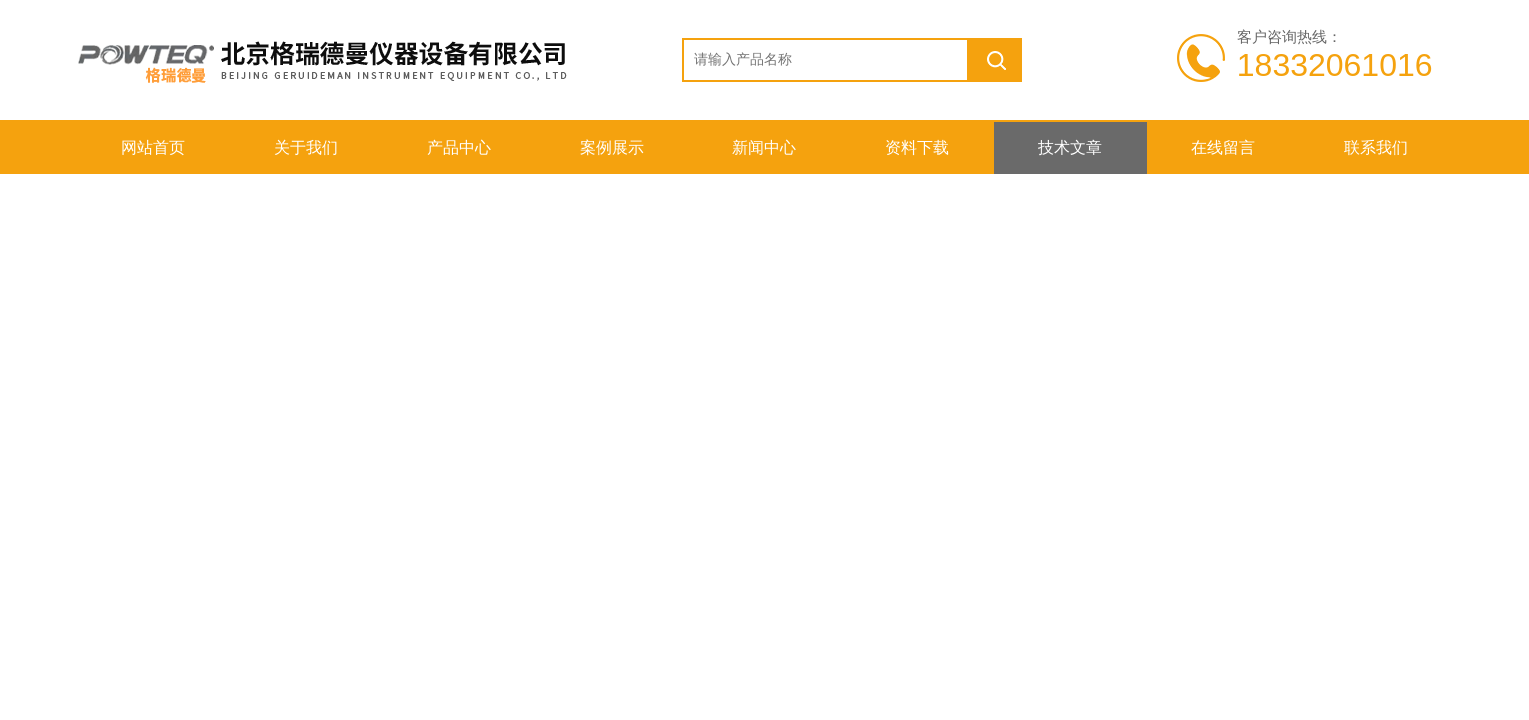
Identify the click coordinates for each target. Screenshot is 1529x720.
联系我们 (1376, 147)
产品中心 (459, 147)
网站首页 (153, 147)
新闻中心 (764, 147)
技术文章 (1070, 147)
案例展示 (612, 147)
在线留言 (1223, 147)
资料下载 (917, 147)
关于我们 (306, 147)
